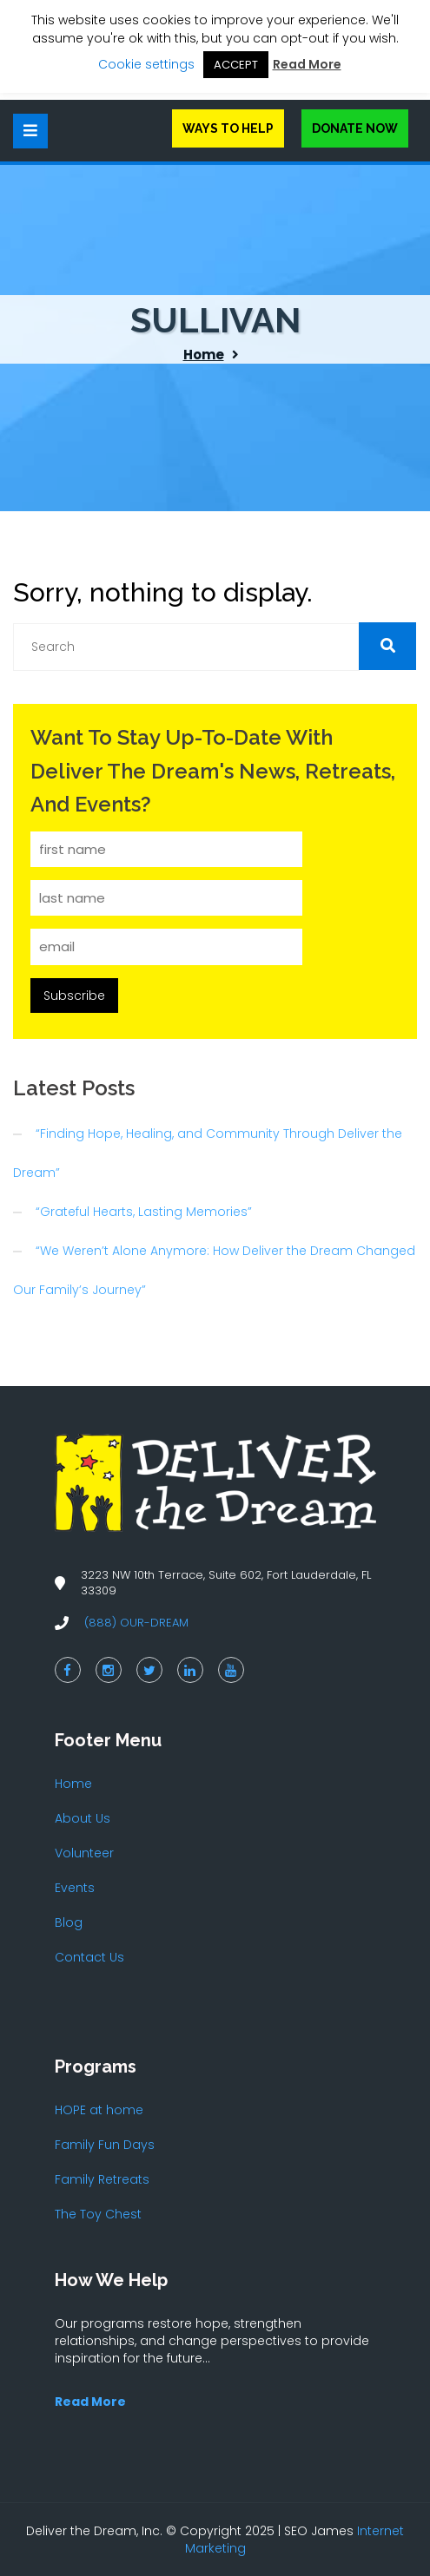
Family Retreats (102, 2179)
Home (203, 354)
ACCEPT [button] (236, 64)
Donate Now (355, 128)
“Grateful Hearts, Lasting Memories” (144, 1211)
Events (75, 1887)
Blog (69, 1922)
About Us (82, 1818)
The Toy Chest (98, 2214)
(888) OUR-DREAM (136, 1622)
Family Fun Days (105, 2144)
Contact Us (89, 1957)
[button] (387, 646)
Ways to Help (228, 128)
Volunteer (84, 1853)
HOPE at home (99, 2110)
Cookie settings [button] (146, 64)
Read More (307, 64)
